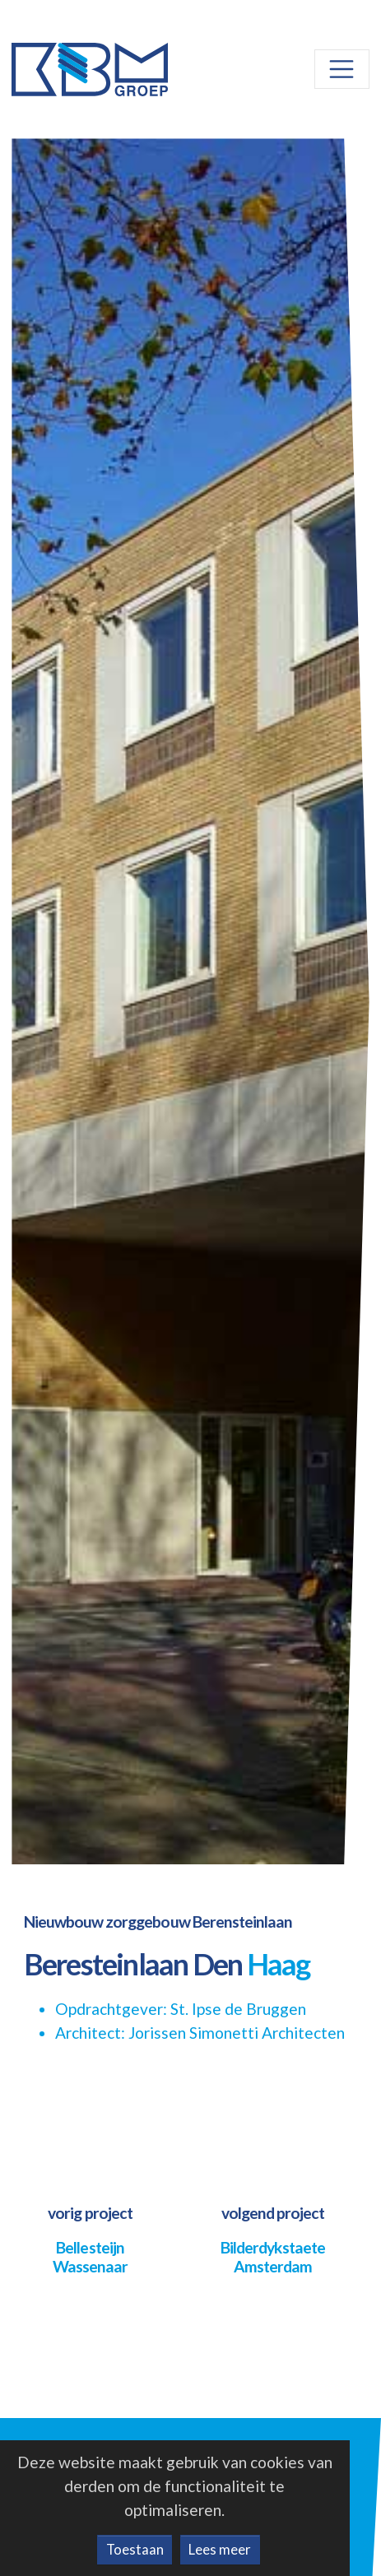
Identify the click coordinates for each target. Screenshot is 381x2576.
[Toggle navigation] (341, 69)
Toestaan (135, 2549)
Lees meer (219, 2549)
